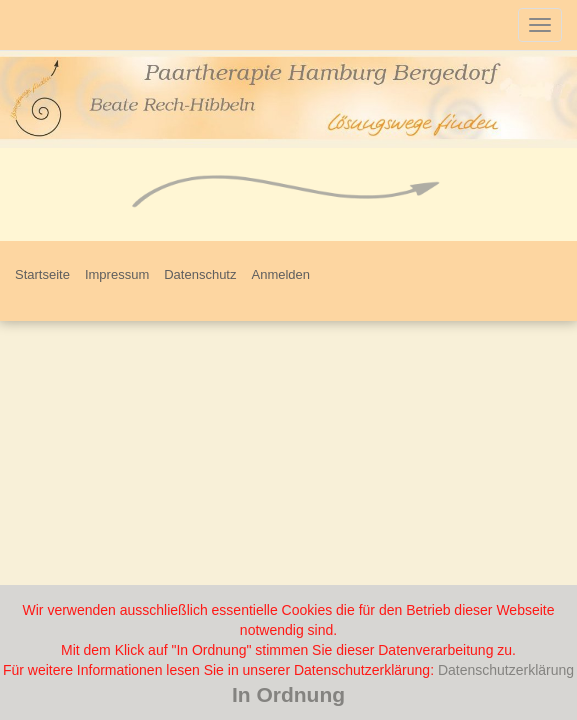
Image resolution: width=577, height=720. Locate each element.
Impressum (117, 274)
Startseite (42, 274)
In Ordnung (288, 694)
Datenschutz (200, 274)
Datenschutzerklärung (506, 670)
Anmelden (280, 274)
